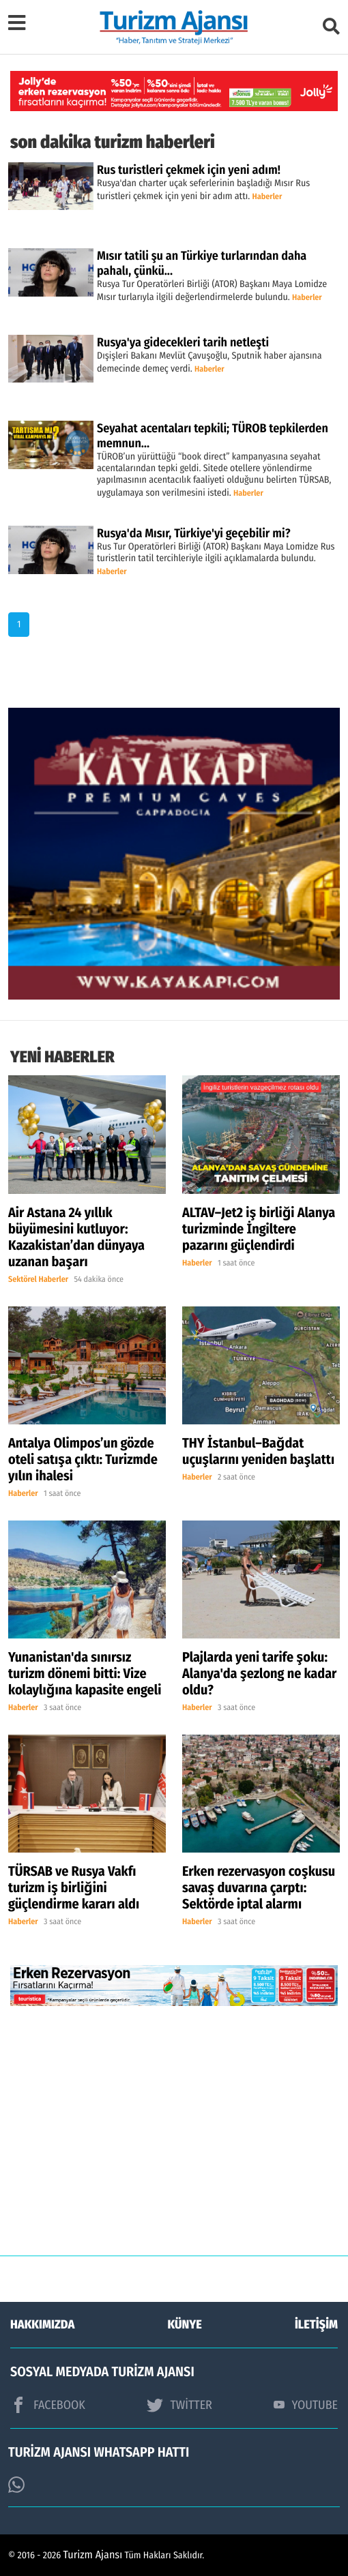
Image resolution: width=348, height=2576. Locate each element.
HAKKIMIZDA (42, 2324)
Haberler (267, 197)
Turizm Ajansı (93, 2555)
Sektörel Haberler (38, 1280)
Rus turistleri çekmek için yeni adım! (188, 169)
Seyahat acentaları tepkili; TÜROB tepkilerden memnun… (212, 436)
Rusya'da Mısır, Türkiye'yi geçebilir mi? (194, 533)
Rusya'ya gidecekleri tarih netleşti (183, 342)
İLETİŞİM (316, 2324)
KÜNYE (185, 2324)
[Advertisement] (174, 2141)
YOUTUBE (306, 2404)
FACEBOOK (47, 2405)
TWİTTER (179, 2405)
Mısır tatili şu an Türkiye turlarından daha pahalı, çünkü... (201, 263)
